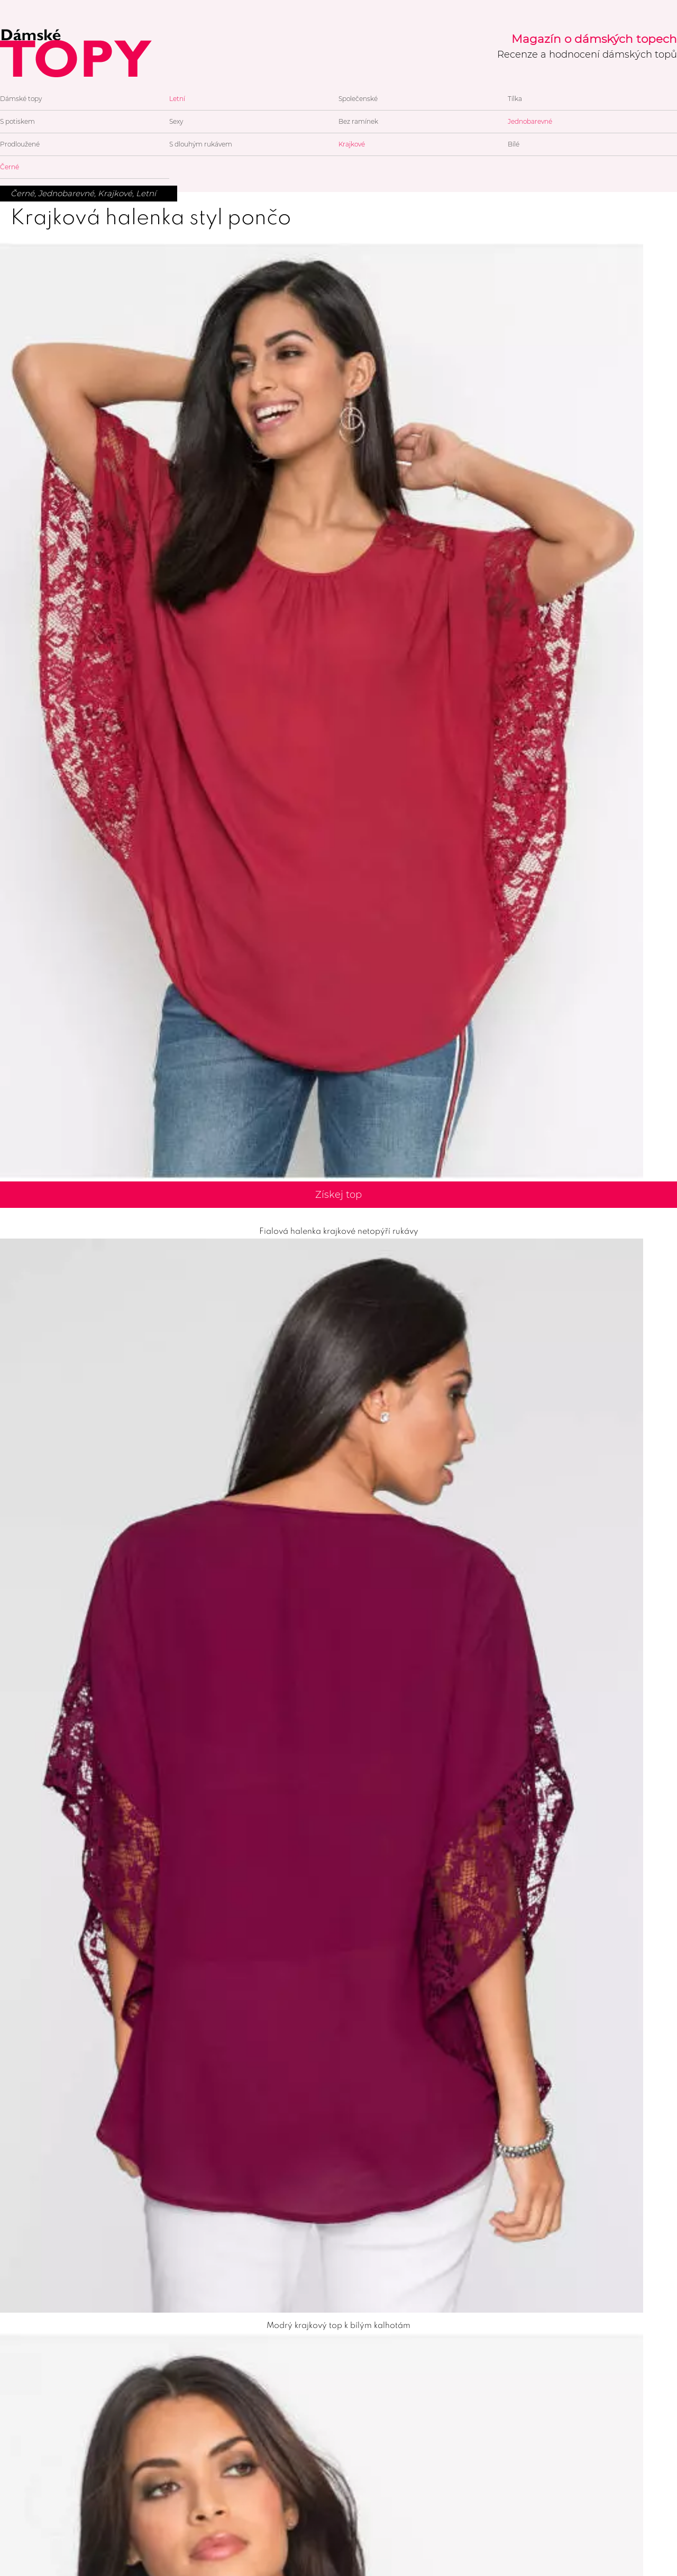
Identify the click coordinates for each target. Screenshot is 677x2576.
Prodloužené (20, 144)
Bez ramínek (358, 121)
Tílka (515, 99)
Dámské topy (21, 99)
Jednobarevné (530, 121)
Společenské (358, 99)
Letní (177, 99)
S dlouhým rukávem (200, 144)
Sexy (176, 121)
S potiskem (17, 121)
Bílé (513, 144)
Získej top (338, 1194)
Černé (9, 167)
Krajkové (351, 144)
